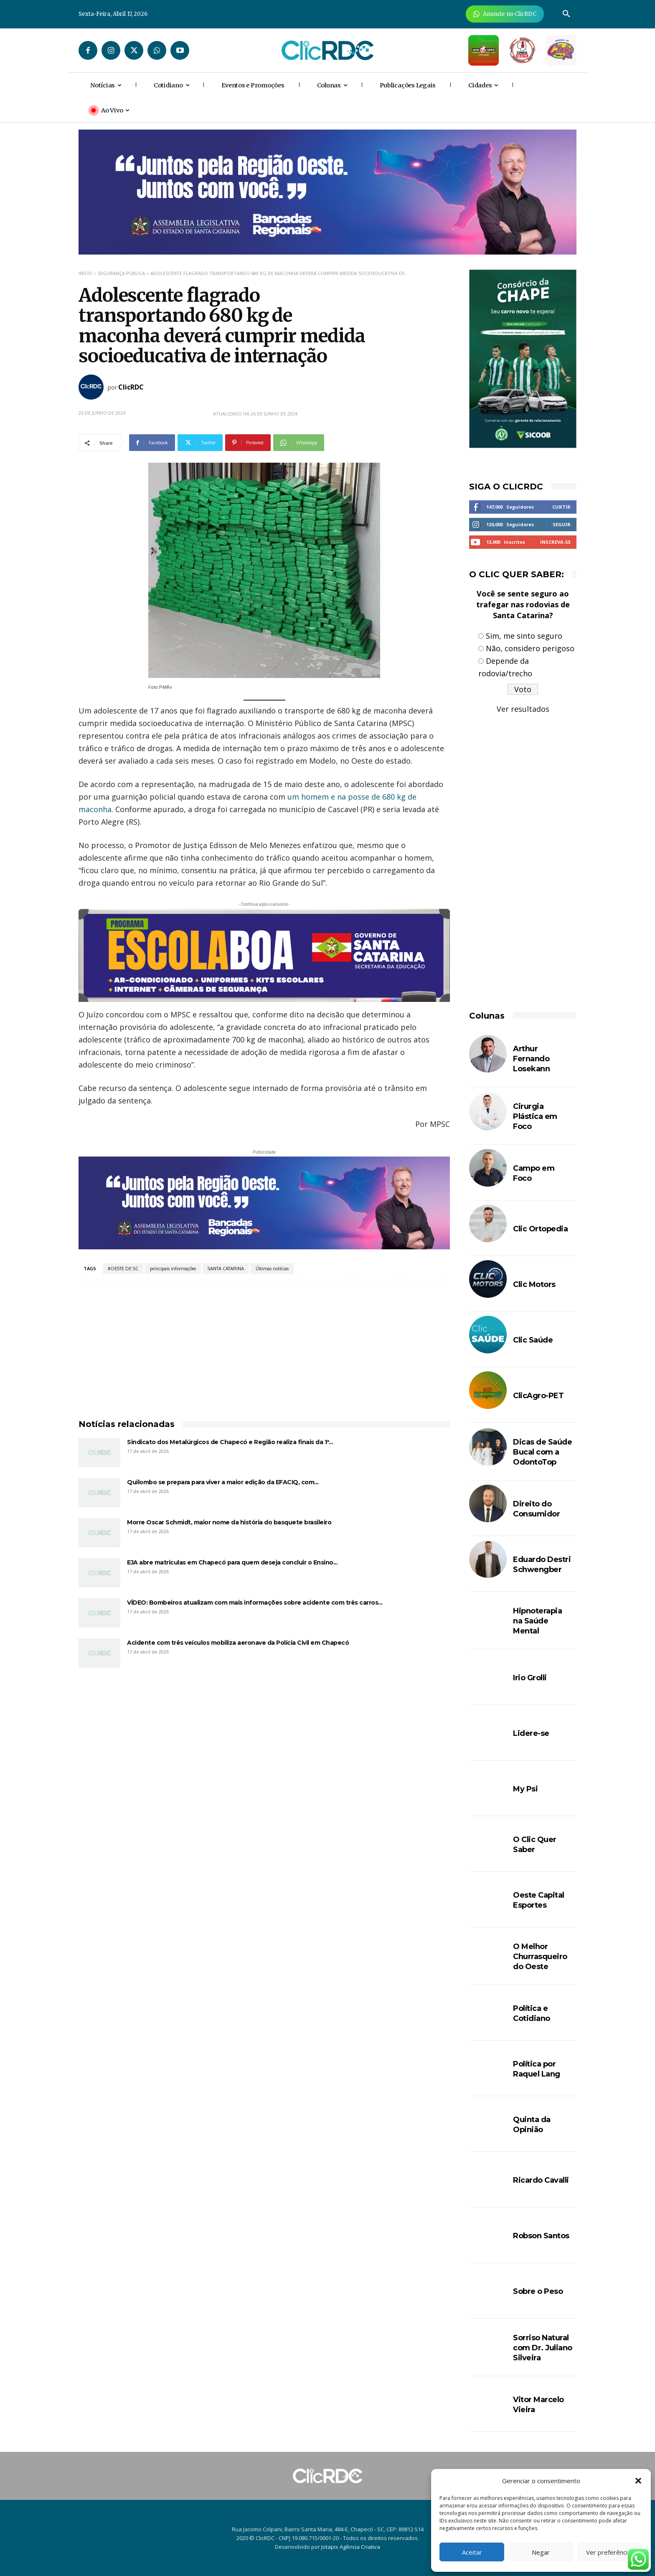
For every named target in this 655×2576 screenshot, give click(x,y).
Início (85, 273)
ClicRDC (131, 387)
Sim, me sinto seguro (524, 636)
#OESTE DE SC (123, 1268)
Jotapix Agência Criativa (350, 2547)
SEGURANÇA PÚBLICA (121, 273)
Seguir (562, 524)
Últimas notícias (272, 1268)
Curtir (561, 507)
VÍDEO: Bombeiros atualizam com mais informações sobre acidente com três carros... (255, 1602)
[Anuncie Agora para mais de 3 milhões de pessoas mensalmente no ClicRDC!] (505, 14)
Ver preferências (610, 2552)
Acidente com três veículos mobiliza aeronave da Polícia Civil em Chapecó (238, 1642)
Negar (541, 2552)
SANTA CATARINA (226, 1268)
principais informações (173, 1268)
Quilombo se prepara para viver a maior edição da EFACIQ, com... (223, 1482)
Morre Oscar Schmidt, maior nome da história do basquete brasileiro (229, 1522)
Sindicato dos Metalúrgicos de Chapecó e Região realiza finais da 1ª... (230, 1442)
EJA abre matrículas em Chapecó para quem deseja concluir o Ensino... (232, 1562)
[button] (638, 2481)
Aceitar (472, 2552)
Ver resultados (523, 709)
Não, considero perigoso (530, 648)
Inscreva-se (555, 542)
